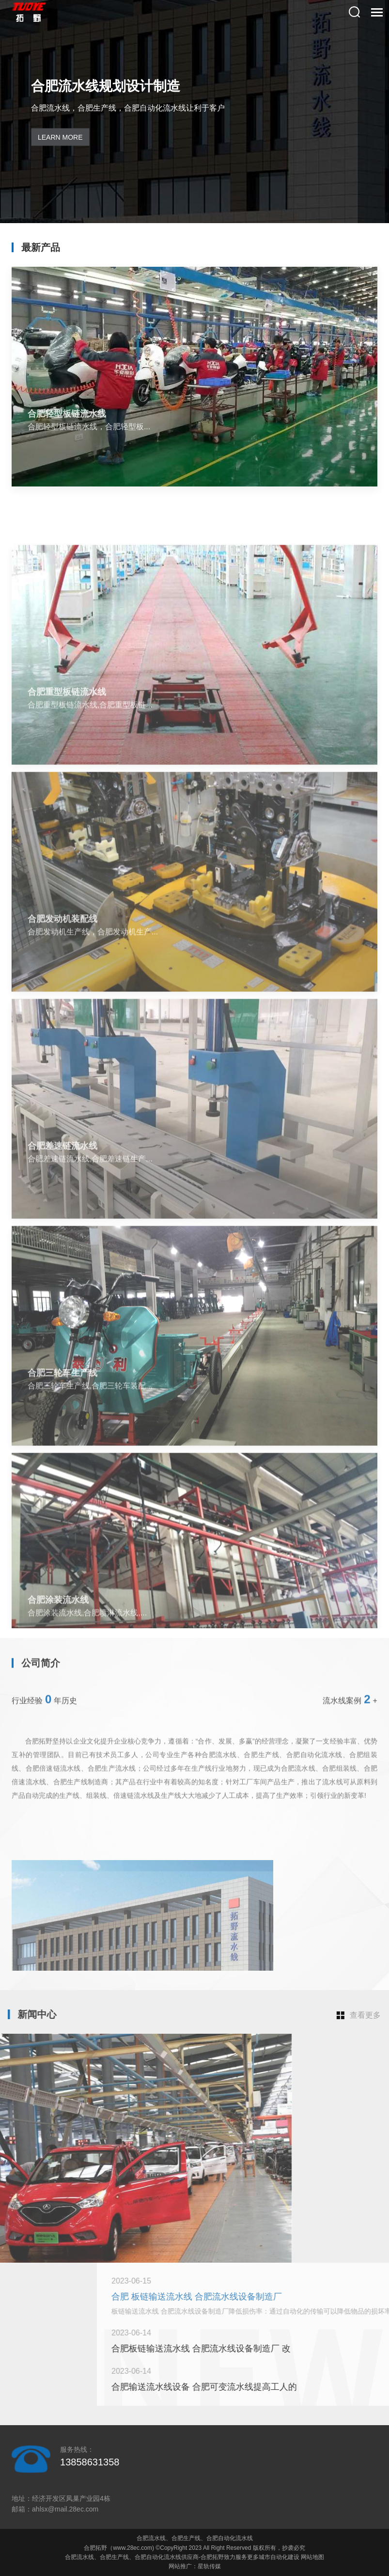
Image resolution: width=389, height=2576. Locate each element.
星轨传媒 (209, 2566)
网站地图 (312, 2557)
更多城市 (258, 2557)
